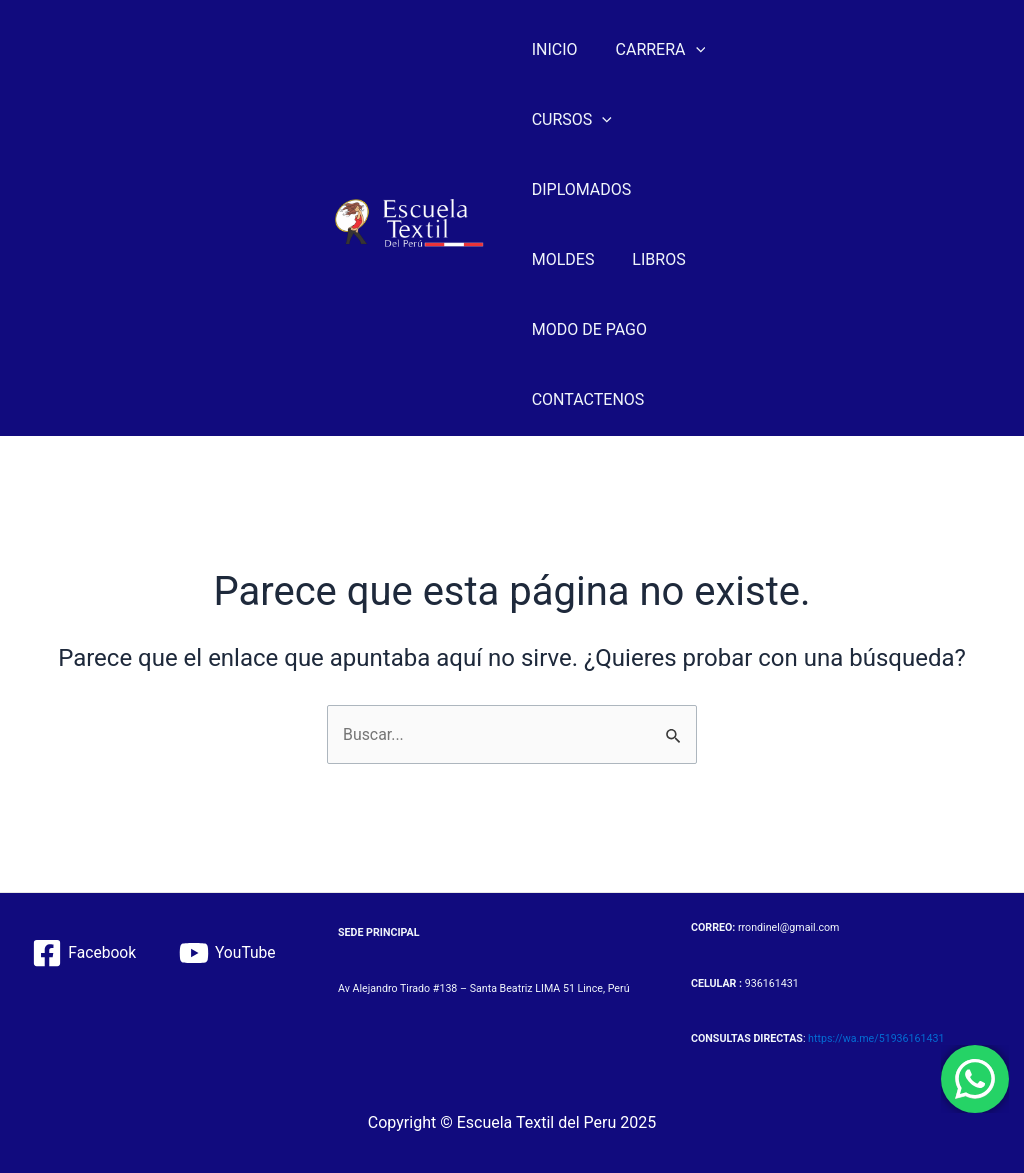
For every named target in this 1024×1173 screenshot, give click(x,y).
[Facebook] (83, 953)
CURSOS (572, 120)
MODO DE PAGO (589, 329)
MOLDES (563, 259)
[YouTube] (228, 953)
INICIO (555, 49)
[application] (690, 50)
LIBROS (652, 259)
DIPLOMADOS (582, 189)
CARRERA (655, 50)
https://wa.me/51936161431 (876, 1039)
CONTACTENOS (588, 399)
